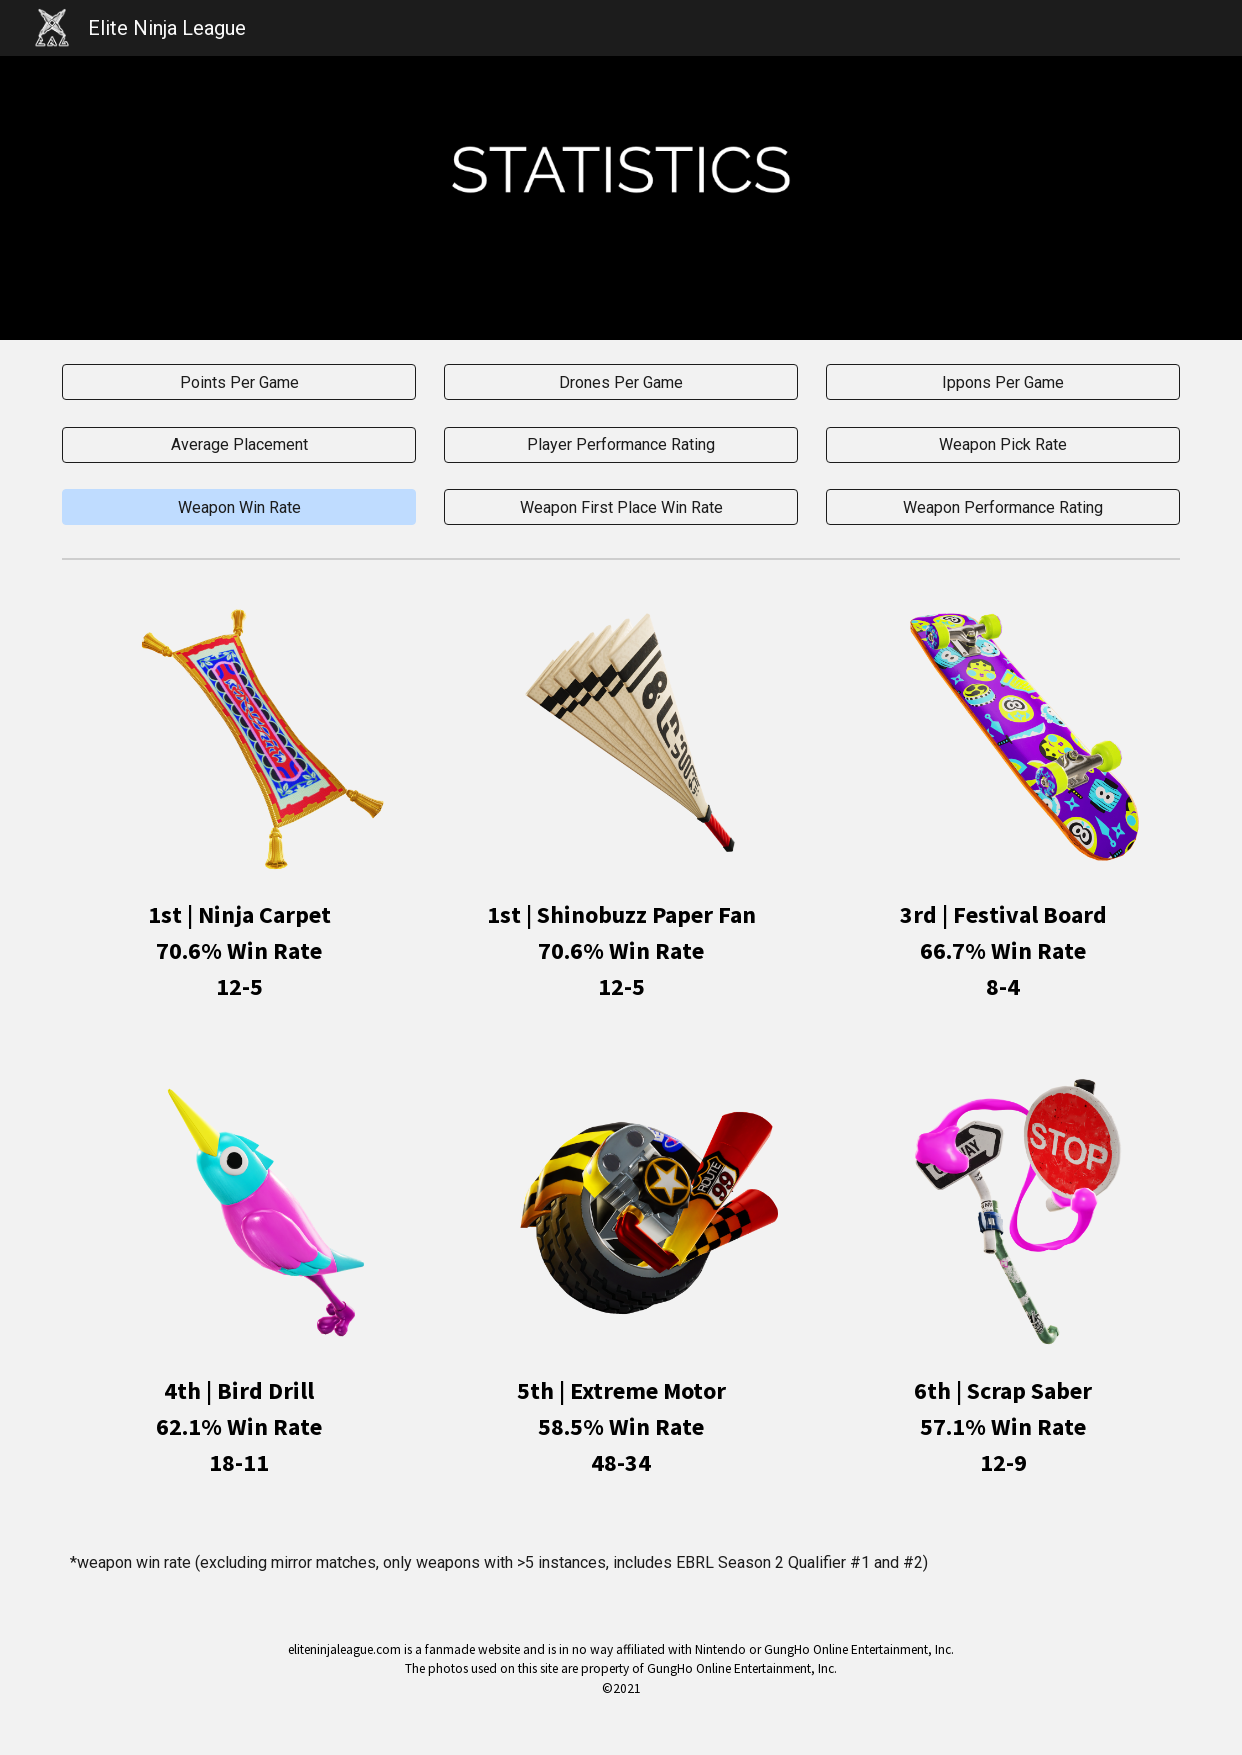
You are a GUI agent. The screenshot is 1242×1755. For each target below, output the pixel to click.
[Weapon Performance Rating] (1002, 507)
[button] (238, 507)
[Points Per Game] (238, 382)
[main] (238, 951)
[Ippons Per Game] (1002, 382)
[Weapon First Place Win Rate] (620, 507)
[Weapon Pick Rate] (1002, 444)
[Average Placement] (238, 444)
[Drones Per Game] (620, 382)
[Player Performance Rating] (620, 444)
